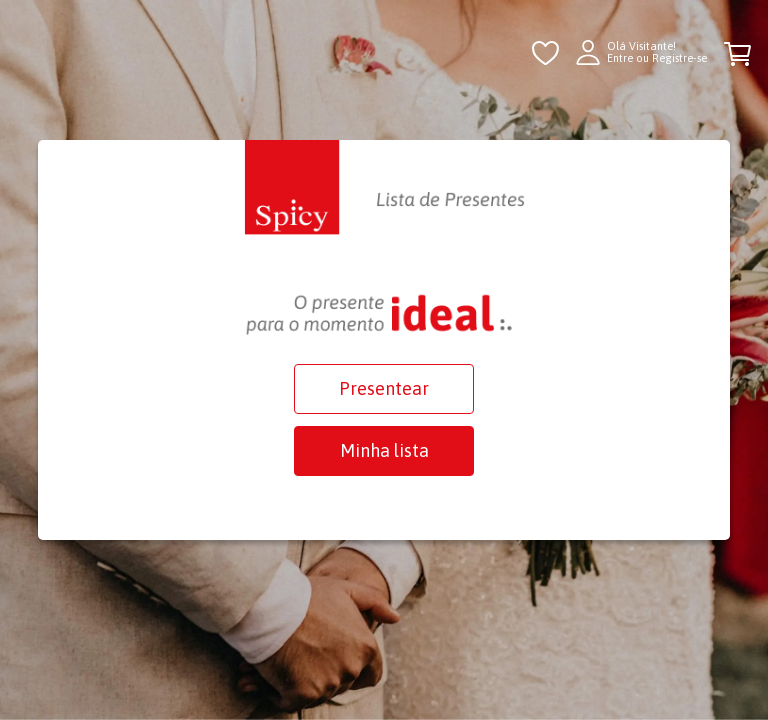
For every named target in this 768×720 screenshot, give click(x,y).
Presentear (384, 388)
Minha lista (384, 450)
